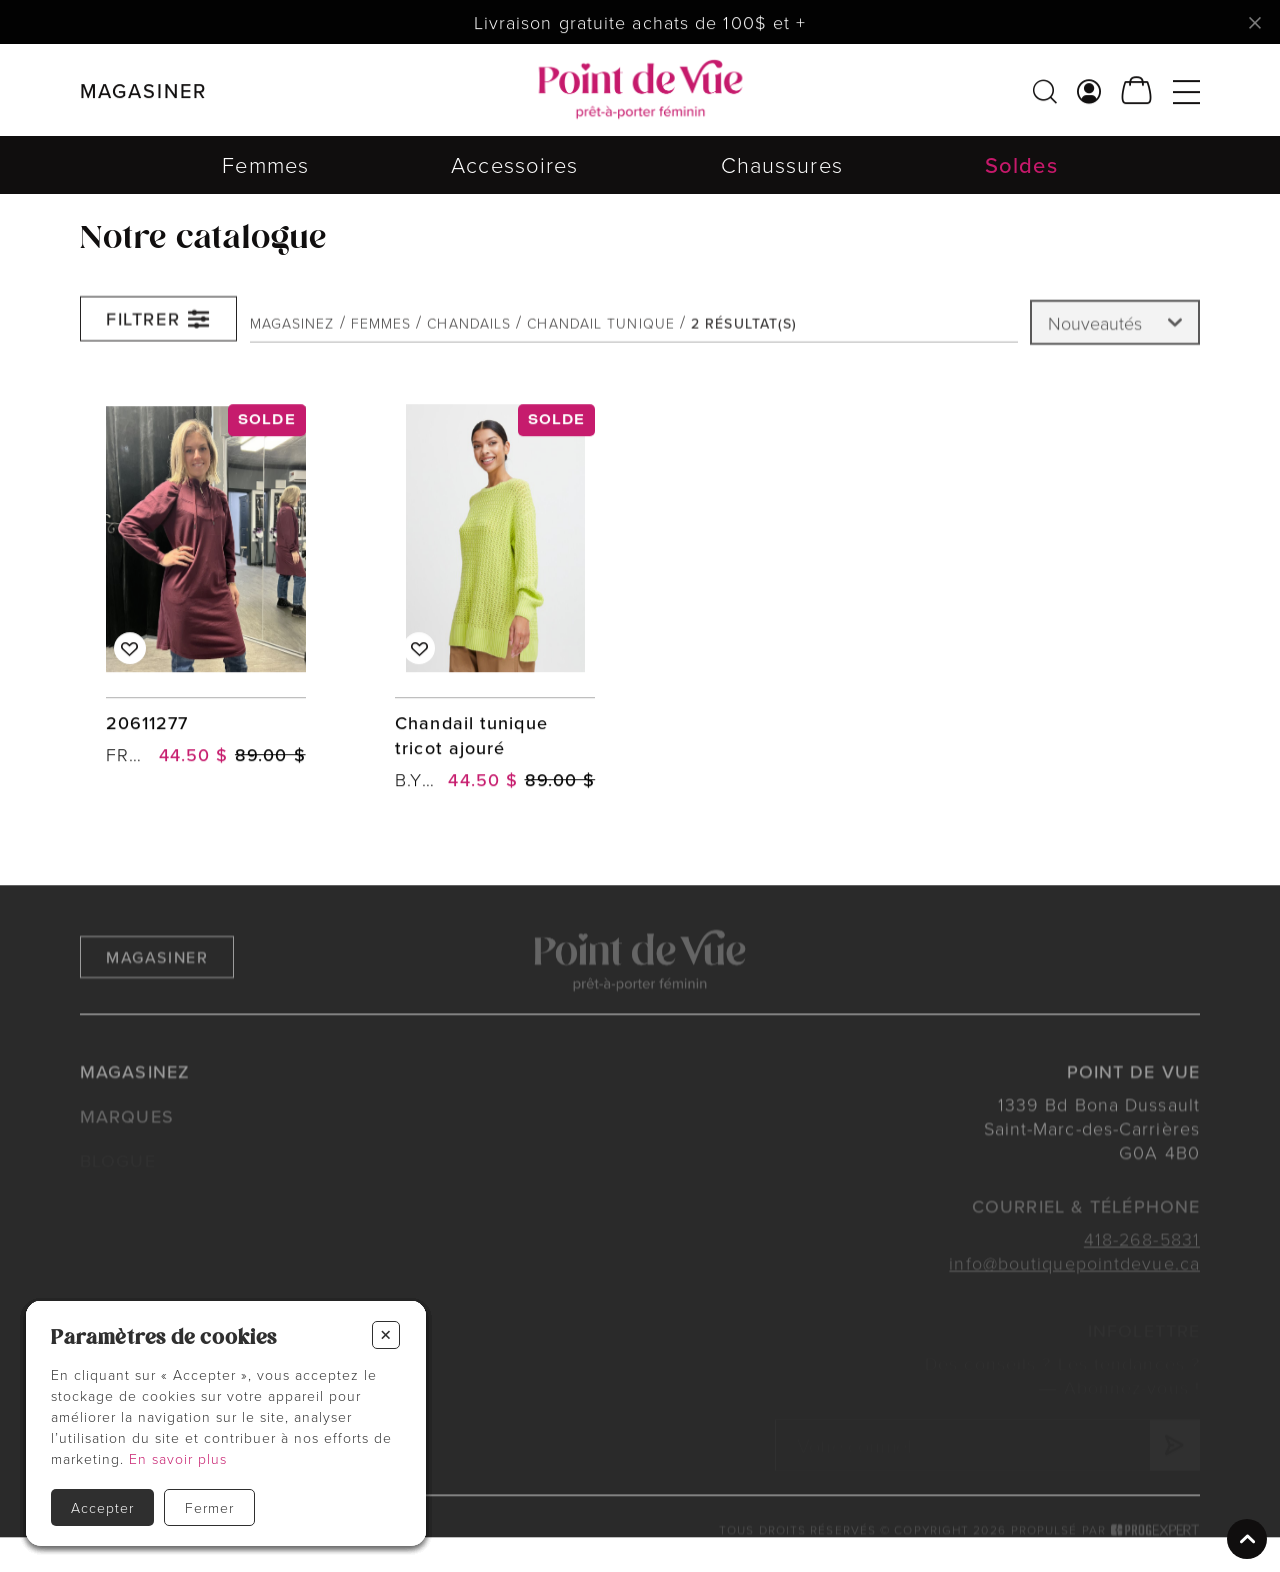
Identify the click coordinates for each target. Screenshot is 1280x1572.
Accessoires (514, 164)
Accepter (102, 1507)
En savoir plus (178, 1458)
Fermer (209, 1507)
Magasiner (157, 976)
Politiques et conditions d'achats (196, 1550)
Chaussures (782, 164)
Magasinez (292, 329)
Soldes (1021, 164)
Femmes (265, 164)
